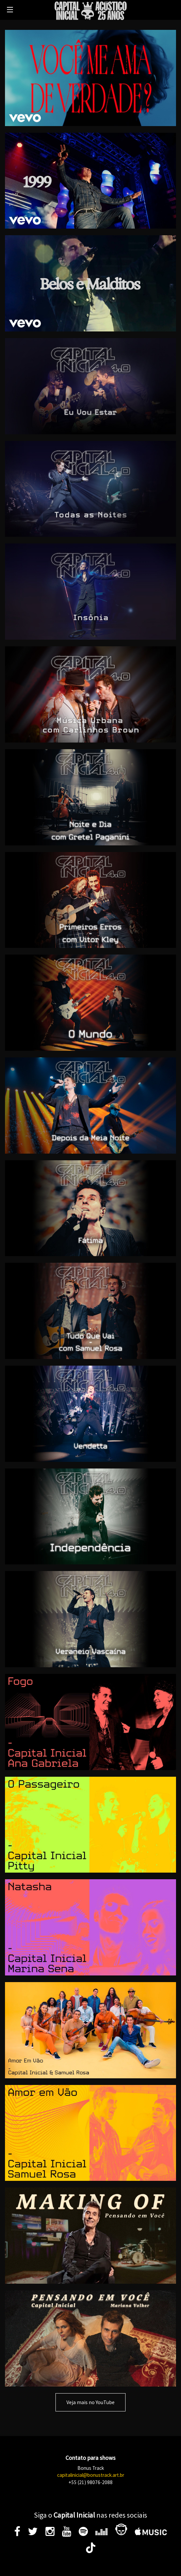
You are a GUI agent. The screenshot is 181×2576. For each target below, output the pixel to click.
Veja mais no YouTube (90, 2402)
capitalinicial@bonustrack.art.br (90, 2475)
